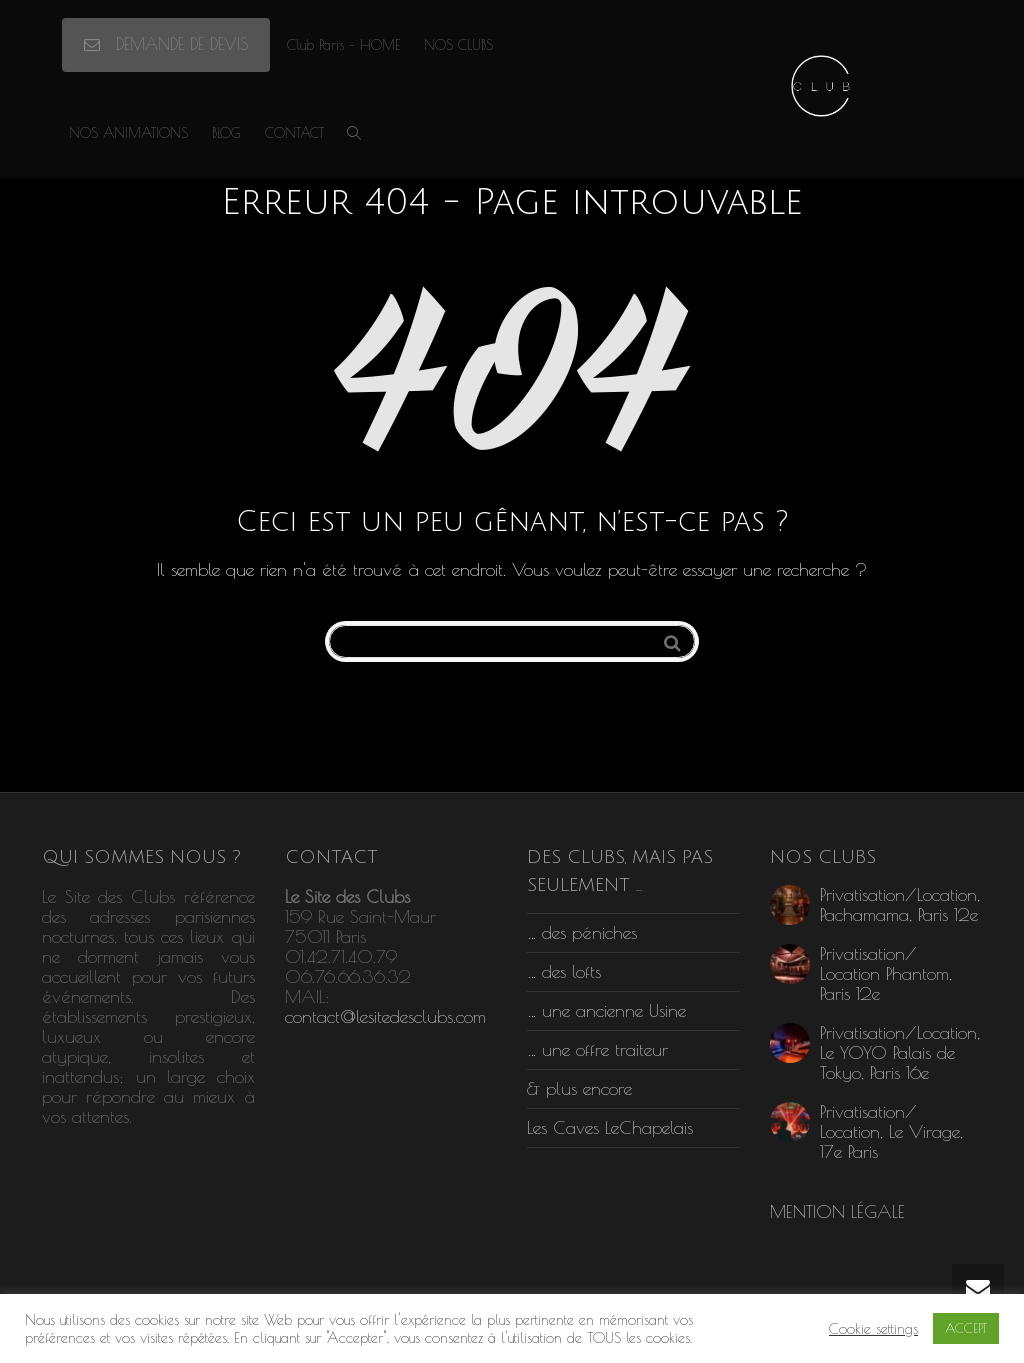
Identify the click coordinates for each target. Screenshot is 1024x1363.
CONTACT (294, 133)
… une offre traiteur (597, 1049)
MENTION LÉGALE (837, 1211)
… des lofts (564, 971)
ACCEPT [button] (966, 1328)
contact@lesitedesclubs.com (385, 1016)
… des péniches (582, 932)
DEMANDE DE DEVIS (166, 44)
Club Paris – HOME (343, 45)
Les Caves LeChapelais (610, 1127)
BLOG (226, 133)
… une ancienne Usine (606, 1010)
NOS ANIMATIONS (128, 133)
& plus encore (579, 1088)
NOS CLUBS (458, 45)
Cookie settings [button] (873, 1328)
